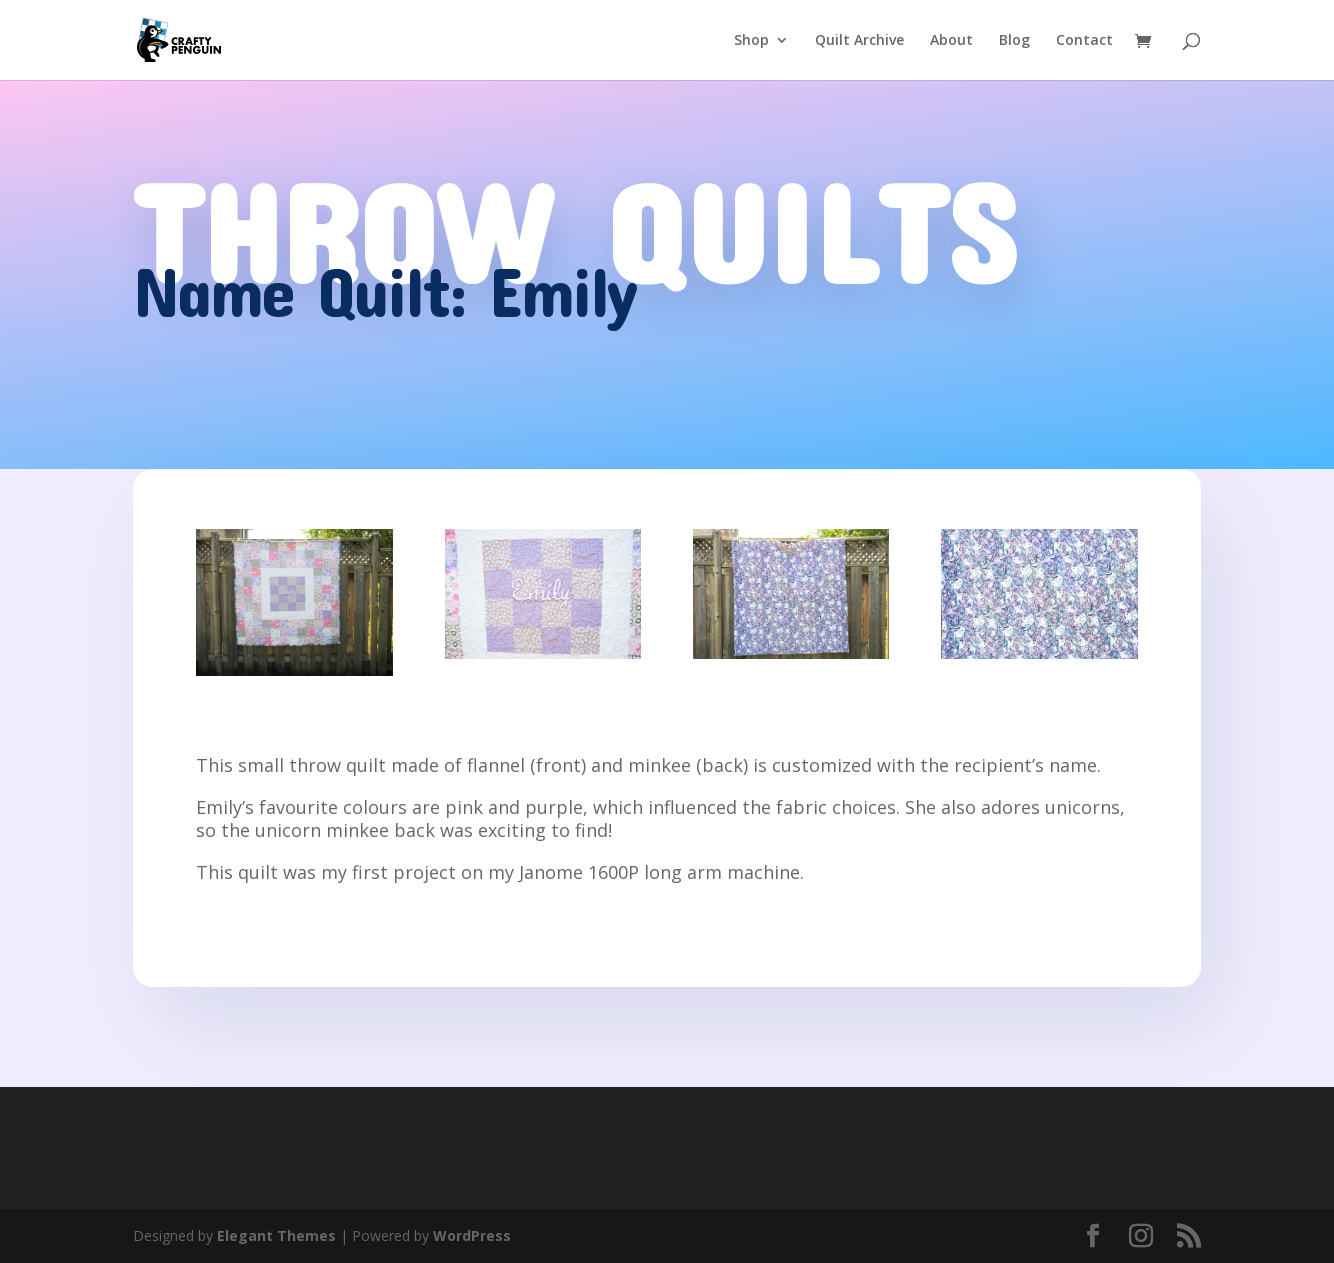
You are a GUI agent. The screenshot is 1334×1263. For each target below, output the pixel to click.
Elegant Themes (276, 1235)
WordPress (472, 1235)
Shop (751, 41)
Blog (1014, 41)
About (951, 41)
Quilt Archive (859, 41)
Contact (1084, 41)
